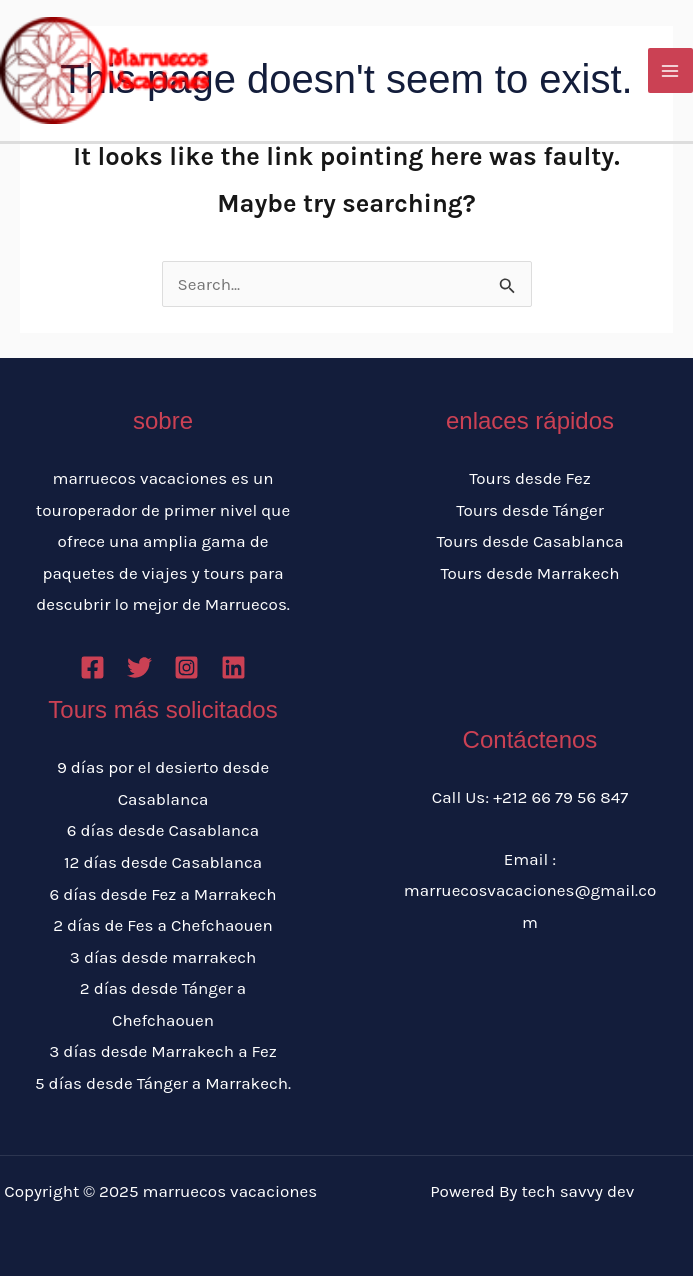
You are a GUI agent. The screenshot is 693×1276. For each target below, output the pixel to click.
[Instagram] (186, 667)
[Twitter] (139, 667)
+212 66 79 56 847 (560, 797)
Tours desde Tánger (530, 510)
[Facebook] (92, 667)
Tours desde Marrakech (529, 573)
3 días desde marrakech (163, 957)
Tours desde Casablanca (529, 541)
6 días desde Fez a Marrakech (162, 894)
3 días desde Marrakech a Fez (163, 1051)
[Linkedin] (233, 667)
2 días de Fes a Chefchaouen (163, 925)
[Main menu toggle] (671, 71)
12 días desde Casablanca (163, 862)
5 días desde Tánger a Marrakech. (163, 1083)
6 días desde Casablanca (163, 830)
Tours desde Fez (530, 478)
